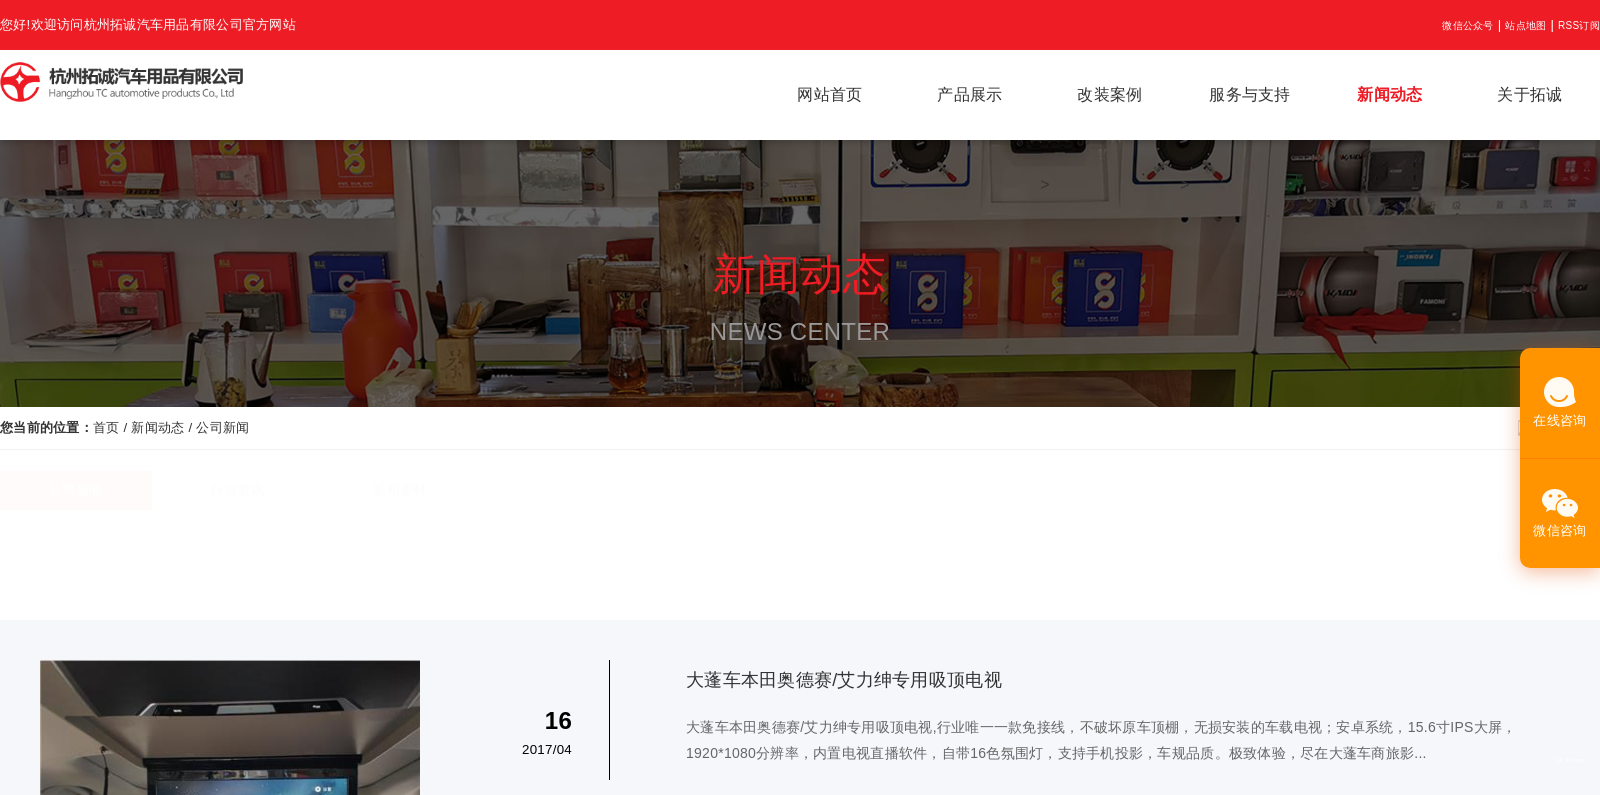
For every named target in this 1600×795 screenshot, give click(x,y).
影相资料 (399, 500)
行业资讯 (237, 500)
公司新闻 (222, 427)
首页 (106, 427)
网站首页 (829, 94)
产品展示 (969, 94)
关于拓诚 (1529, 94)
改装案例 (1109, 94)
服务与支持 (1249, 94)
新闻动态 (1389, 94)
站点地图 (1525, 25)
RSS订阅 (1579, 25)
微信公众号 (1467, 25)
